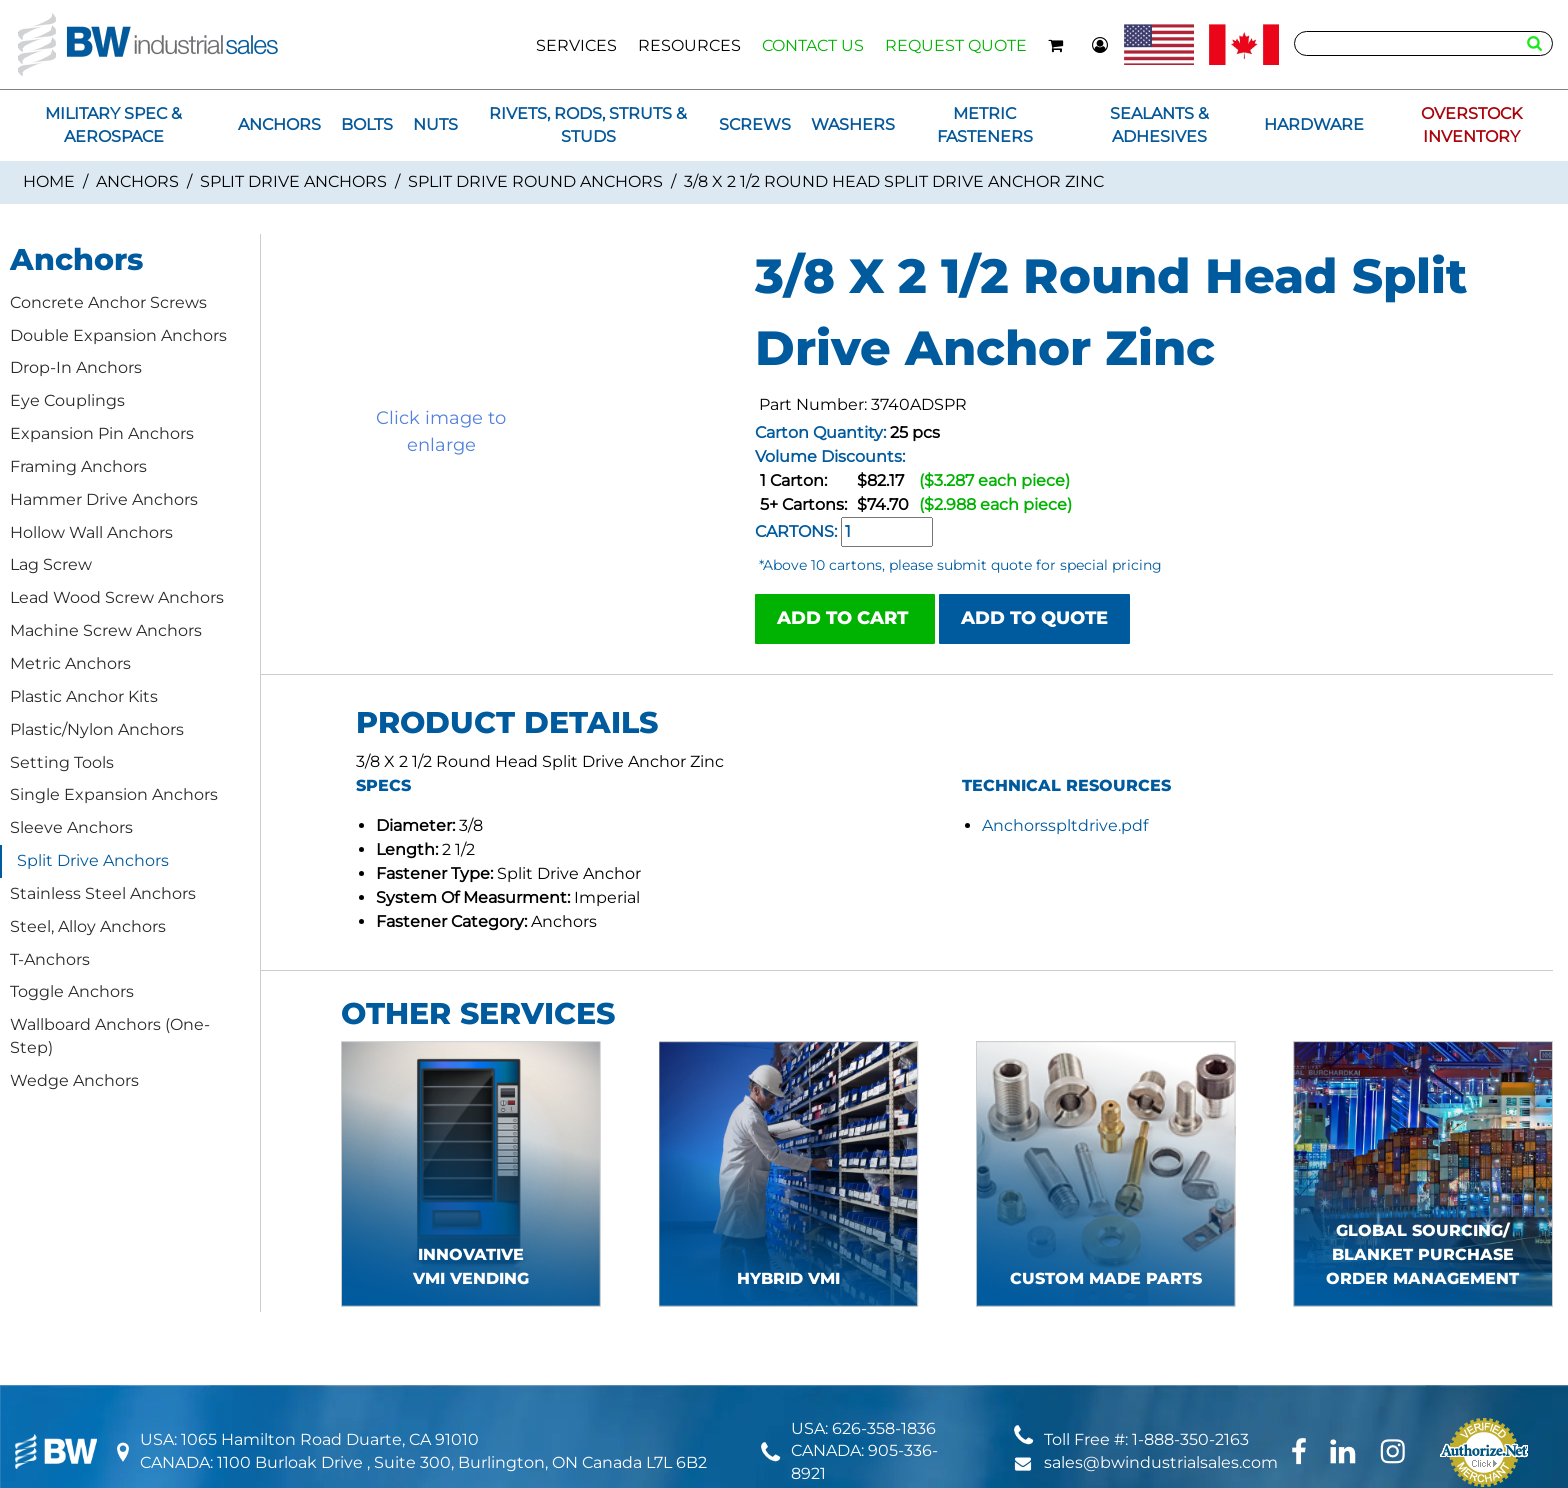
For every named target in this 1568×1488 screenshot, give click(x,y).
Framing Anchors (78, 466)
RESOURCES (689, 45)
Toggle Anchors (72, 991)
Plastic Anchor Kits (84, 696)
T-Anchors (50, 959)
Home (49, 181)
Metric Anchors (70, 663)
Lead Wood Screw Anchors (117, 597)
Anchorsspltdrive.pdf (1065, 825)
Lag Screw (51, 564)
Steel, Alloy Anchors (88, 926)
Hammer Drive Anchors (104, 499)
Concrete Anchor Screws (108, 302)
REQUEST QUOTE (956, 45)
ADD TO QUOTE (1034, 618)
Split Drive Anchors (293, 181)
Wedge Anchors (74, 1080)
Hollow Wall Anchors (91, 532)
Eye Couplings (67, 400)
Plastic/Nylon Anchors (97, 729)
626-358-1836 (884, 1428)
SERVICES (576, 45)
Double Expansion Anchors (118, 335)
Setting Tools (62, 762)
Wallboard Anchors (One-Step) (110, 1036)
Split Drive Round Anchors (535, 181)
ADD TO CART (845, 618)
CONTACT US (813, 45)
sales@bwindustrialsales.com (1161, 1462)
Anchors (137, 181)
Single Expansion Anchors (114, 794)
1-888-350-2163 (1190, 1439)
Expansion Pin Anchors (102, 433)
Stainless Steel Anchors (103, 893)
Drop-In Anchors (76, 367)
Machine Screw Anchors (106, 630)
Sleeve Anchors (71, 827)
